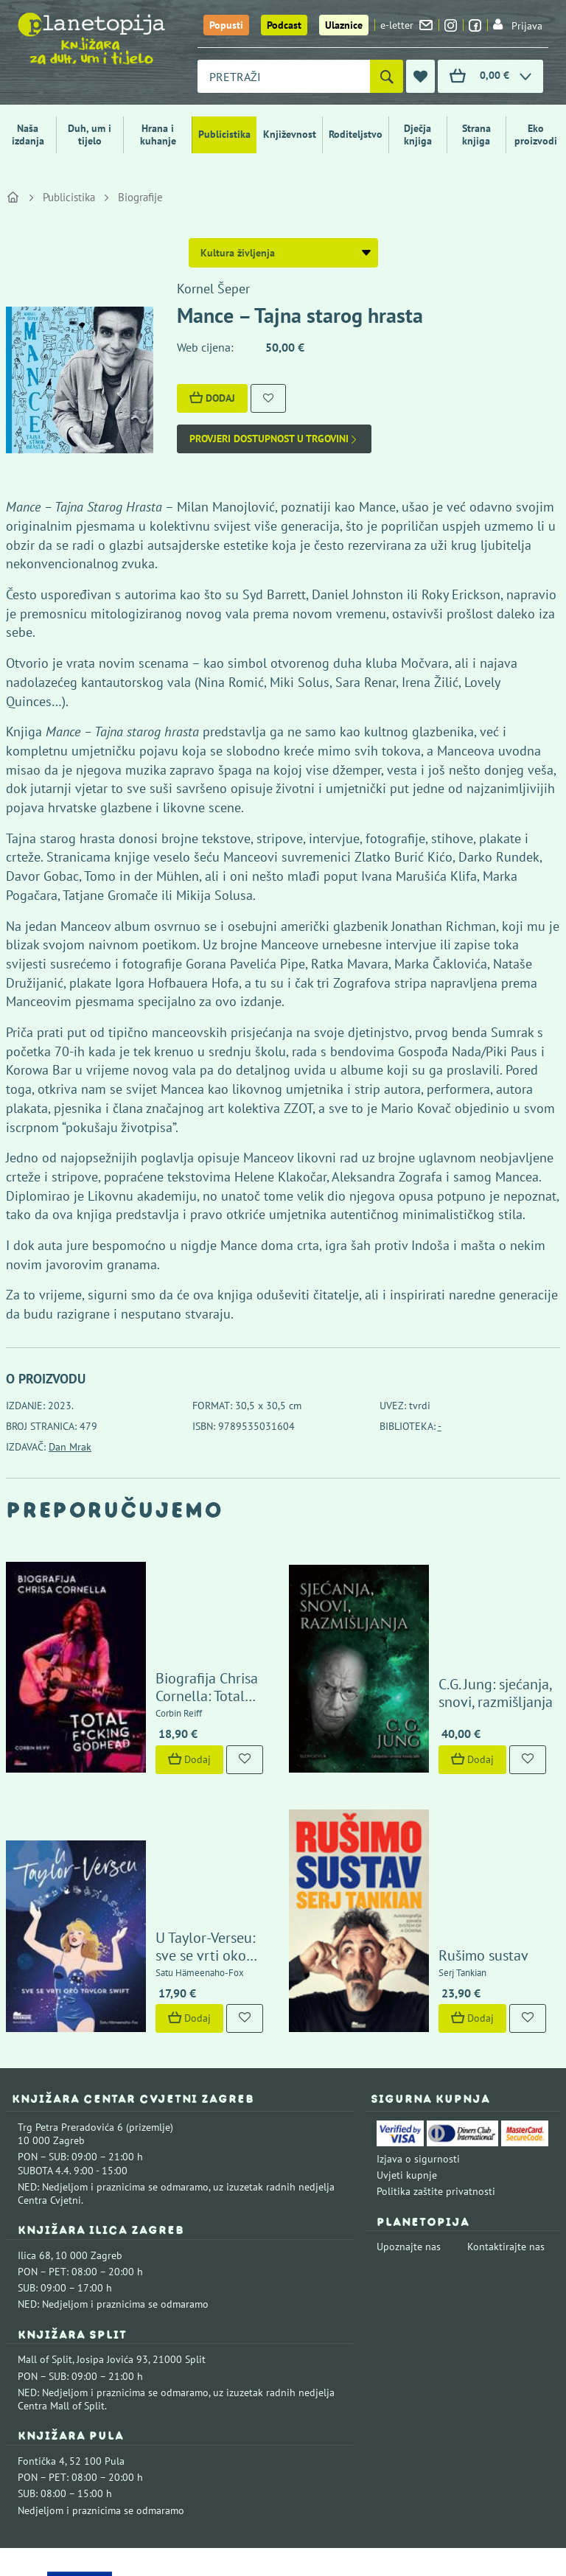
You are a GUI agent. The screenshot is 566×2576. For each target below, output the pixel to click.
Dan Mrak (70, 1446)
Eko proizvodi (535, 134)
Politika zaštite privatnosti (436, 2074)
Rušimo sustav (449, 1838)
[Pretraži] (386, 76)
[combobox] (284, 76)
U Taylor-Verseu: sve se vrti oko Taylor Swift (191, 1829)
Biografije (140, 197)
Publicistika (224, 134)
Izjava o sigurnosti (418, 2041)
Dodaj (212, 398)
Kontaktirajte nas (506, 2129)
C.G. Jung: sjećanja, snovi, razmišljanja (480, 1636)
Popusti (226, 25)
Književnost (289, 134)
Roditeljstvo (355, 134)
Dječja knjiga (418, 134)
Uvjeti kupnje (407, 2057)
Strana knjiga (476, 134)
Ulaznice (344, 25)
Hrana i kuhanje (158, 134)
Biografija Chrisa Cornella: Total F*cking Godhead (190, 1639)
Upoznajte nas (409, 2129)
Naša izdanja (28, 134)
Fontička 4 (41, 2343)
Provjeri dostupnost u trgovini (274, 439)
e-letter (406, 25)
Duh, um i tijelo (89, 134)
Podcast (284, 25)
